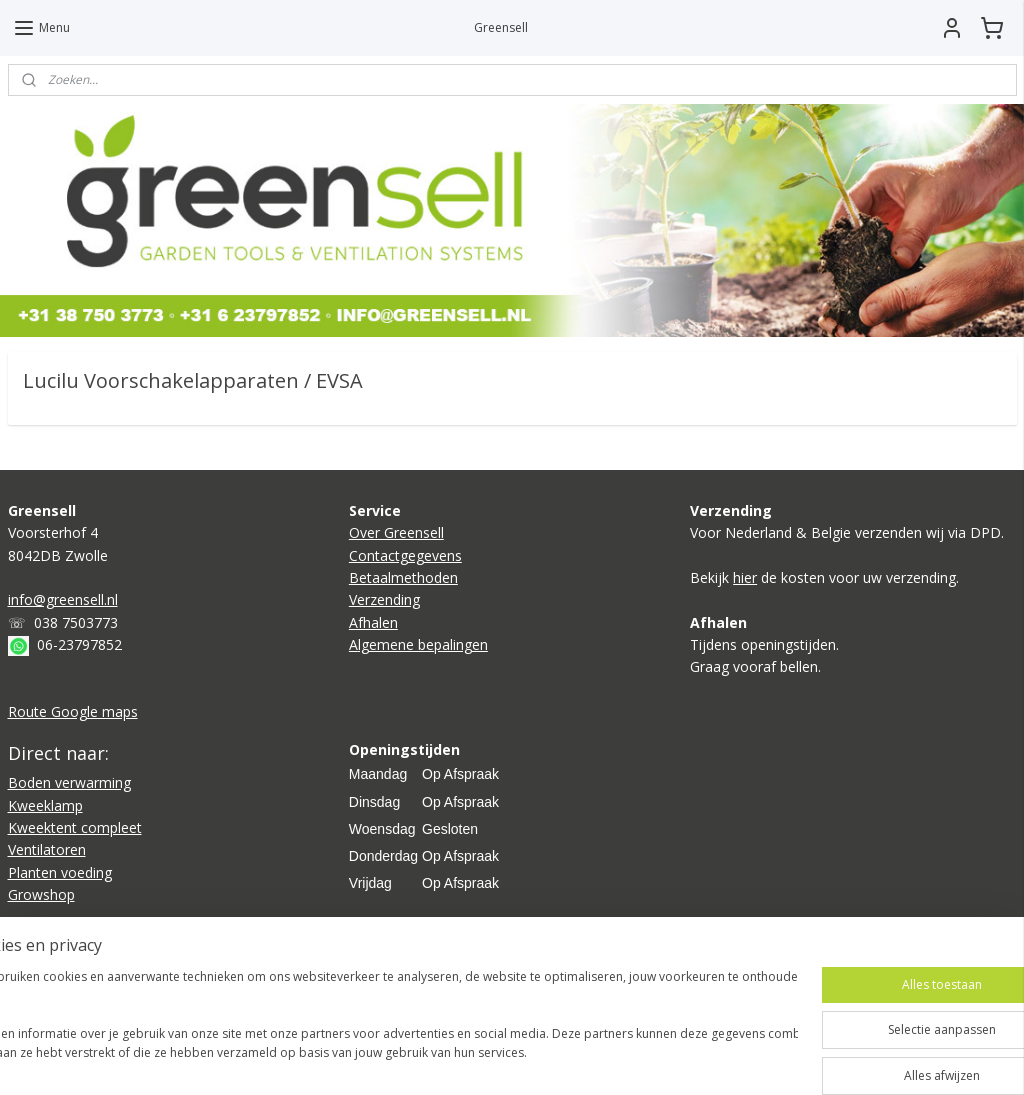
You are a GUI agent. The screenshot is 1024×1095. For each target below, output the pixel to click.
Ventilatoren (47, 849)
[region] (380, 1025)
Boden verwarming (69, 782)
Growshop (41, 894)
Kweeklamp (45, 805)
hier (745, 577)
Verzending (384, 599)
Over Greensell (396, 532)
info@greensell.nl (63, 599)
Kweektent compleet (75, 827)
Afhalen (373, 622)
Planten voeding (60, 872)
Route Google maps (73, 711)
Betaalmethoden (403, 577)
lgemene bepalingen (423, 644)
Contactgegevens (405, 555)
